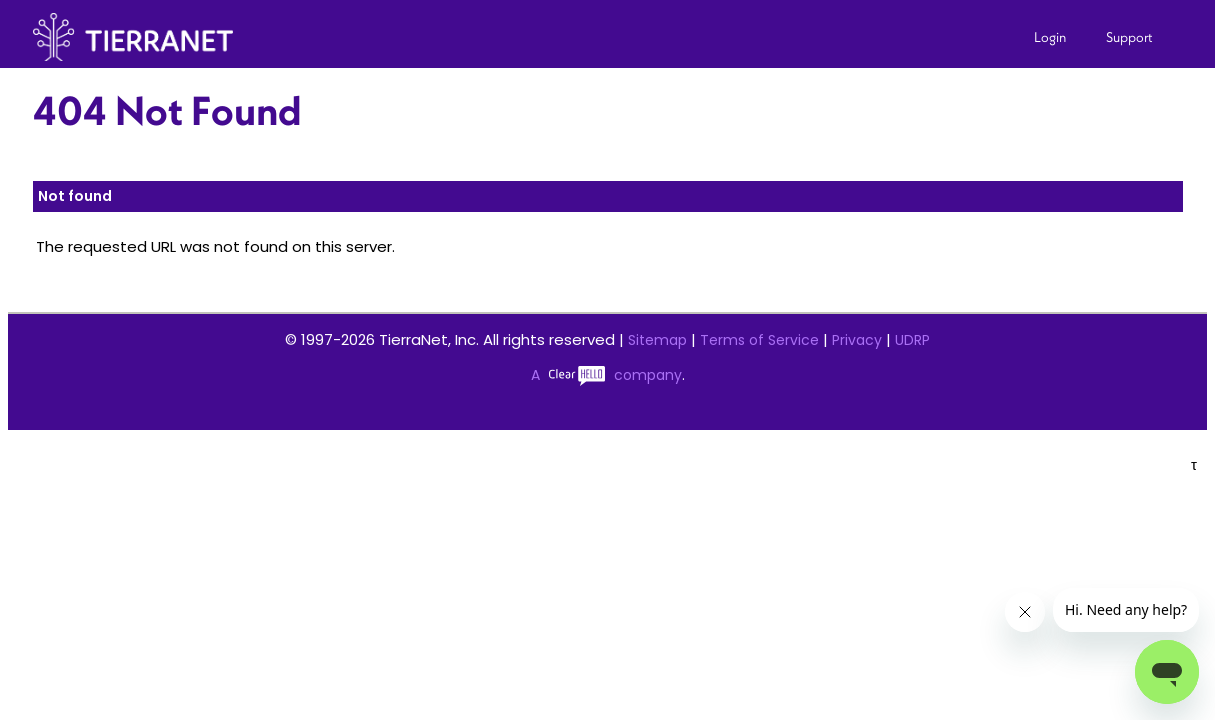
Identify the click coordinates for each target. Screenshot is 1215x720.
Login (1050, 37)
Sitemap (657, 340)
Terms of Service (759, 340)
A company (606, 375)
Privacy (857, 340)
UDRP (912, 340)
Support (1129, 37)
